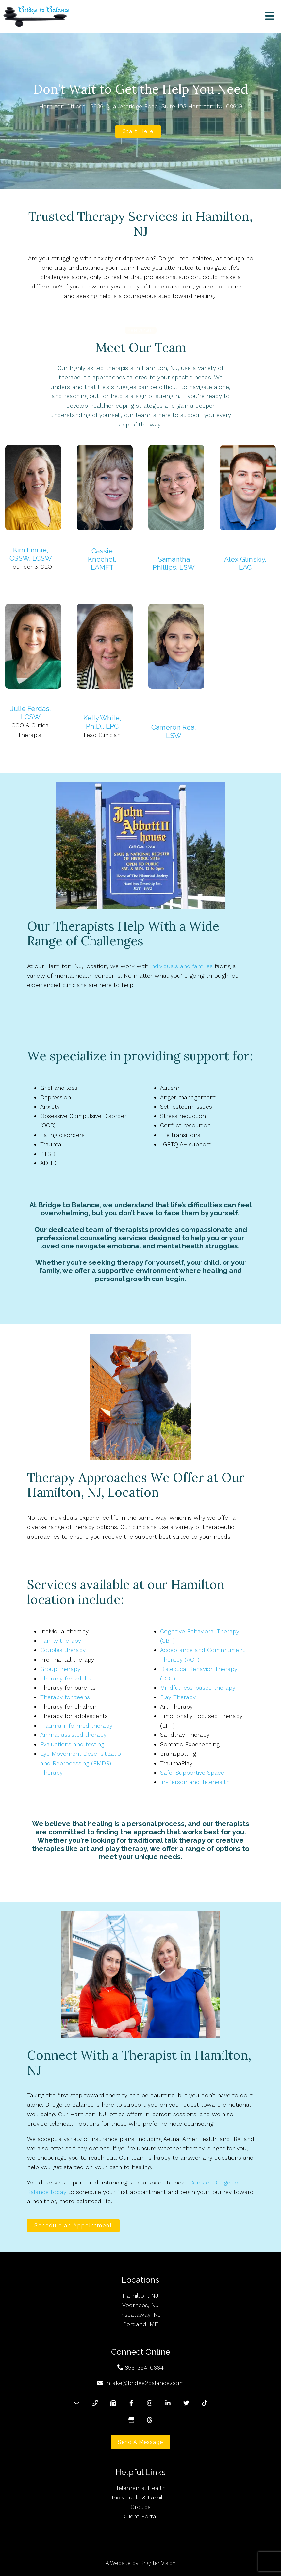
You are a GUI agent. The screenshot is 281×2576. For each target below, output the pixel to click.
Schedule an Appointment (73, 2225)
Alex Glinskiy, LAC (245, 563)
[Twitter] (186, 2403)
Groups (141, 2506)
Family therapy (60, 1640)
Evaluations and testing (72, 1744)
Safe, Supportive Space (192, 1772)
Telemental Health (141, 2487)
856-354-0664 (144, 2367)
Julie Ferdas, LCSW (30, 713)
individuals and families (181, 966)
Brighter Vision (157, 2563)
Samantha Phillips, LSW (174, 563)
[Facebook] (131, 2403)
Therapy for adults (65, 1678)
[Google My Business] (131, 2420)
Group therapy (60, 1668)
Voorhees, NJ (140, 2305)
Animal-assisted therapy (73, 1734)
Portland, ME (140, 2324)
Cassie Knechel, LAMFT (102, 559)
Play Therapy (178, 1697)
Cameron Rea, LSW (173, 731)
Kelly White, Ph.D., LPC (102, 722)
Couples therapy (63, 1649)
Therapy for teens (65, 1697)
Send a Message (140, 2442)
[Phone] (94, 2403)
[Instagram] (149, 2403)
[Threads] (149, 2420)
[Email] (76, 2403)
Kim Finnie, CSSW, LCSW (30, 554)
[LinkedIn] (167, 2403)
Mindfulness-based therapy (197, 1687)
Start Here (138, 131)
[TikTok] (204, 2403)
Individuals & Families (141, 2497)
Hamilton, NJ (140, 2295)
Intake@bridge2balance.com (144, 2382)
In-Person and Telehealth (195, 1781)
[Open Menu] (269, 16)
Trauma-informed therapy (76, 1725)
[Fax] (113, 2403)
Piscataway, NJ (140, 2314)
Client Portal (140, 2516)
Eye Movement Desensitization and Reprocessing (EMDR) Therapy (82, 1763)
